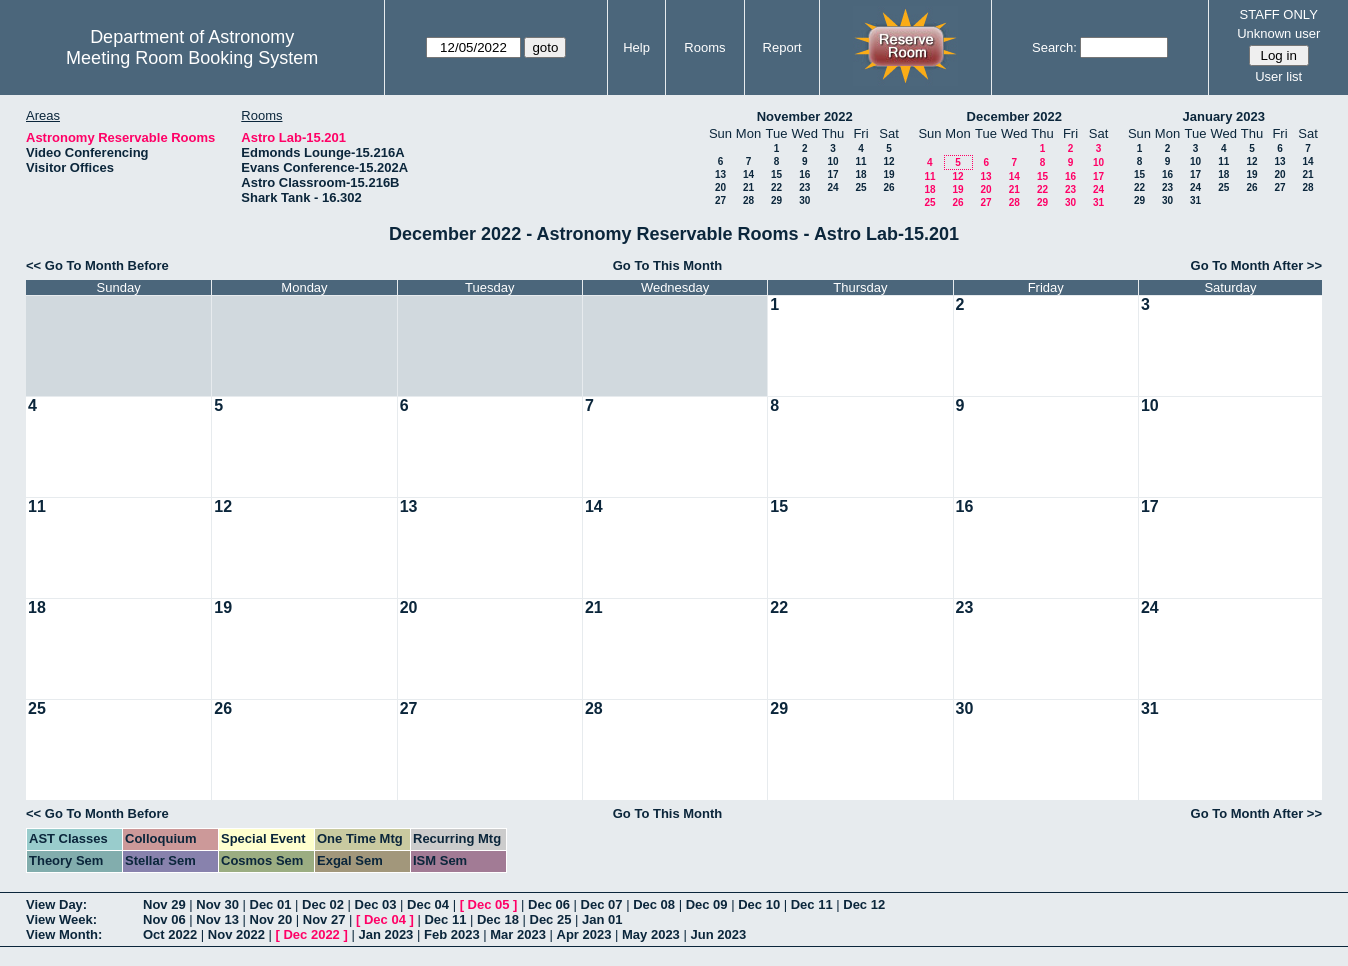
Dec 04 (428, 904)
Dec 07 (602, 904)
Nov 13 (217, 919)
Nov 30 (217, 904)
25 (860, 187)
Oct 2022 (170, 934)
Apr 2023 (584, 934)
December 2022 (1014, 116)
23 (804, 187)
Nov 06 (164, 919)
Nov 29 (164, 904)
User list (1278, 76)
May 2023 (651, 934)
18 (860, 174)
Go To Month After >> (1256, 265)
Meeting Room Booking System (192, 58)
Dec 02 (323, 904)
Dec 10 (759, 904)
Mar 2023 (518, 934)
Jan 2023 (385, 934)
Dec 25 (551, 919)
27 (720, 200)
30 (804, 200)
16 (804, 174)
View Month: (64, 934)
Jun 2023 (718, 934)
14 (748, 174)
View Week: (61, 919)
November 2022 (805, 116)
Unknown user (1278, 33)
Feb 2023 (452, 934)
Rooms (704, 47)
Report (782, 47)
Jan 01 (602, 919)
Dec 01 (271, 904)
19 (888, 174)
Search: (1054, 47)
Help (636, 47)
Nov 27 (324, 919)
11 (860, 161)
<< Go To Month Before (97, 265)
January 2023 (1224, 116)
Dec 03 (376, 904)
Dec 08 (654, 904)
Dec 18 (498, 919)
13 (720, 174)
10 (832, 161)
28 (748, 200)
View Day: (56, 904)
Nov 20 (271, 919)
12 (888, 161)
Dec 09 (707, 904)
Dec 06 (549, 904)
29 (776, 200)
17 (832, 174)
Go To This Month (668, 265)
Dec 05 (489, 904)
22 (776, 187)
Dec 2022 (311, 934)
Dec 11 (812, 904)
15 (776, 174)
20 (720, 187)
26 (888, 187)
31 (1098, 202)
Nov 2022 (236, 934)
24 (832, 187)
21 (748, 187)
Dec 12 (864, 904)
